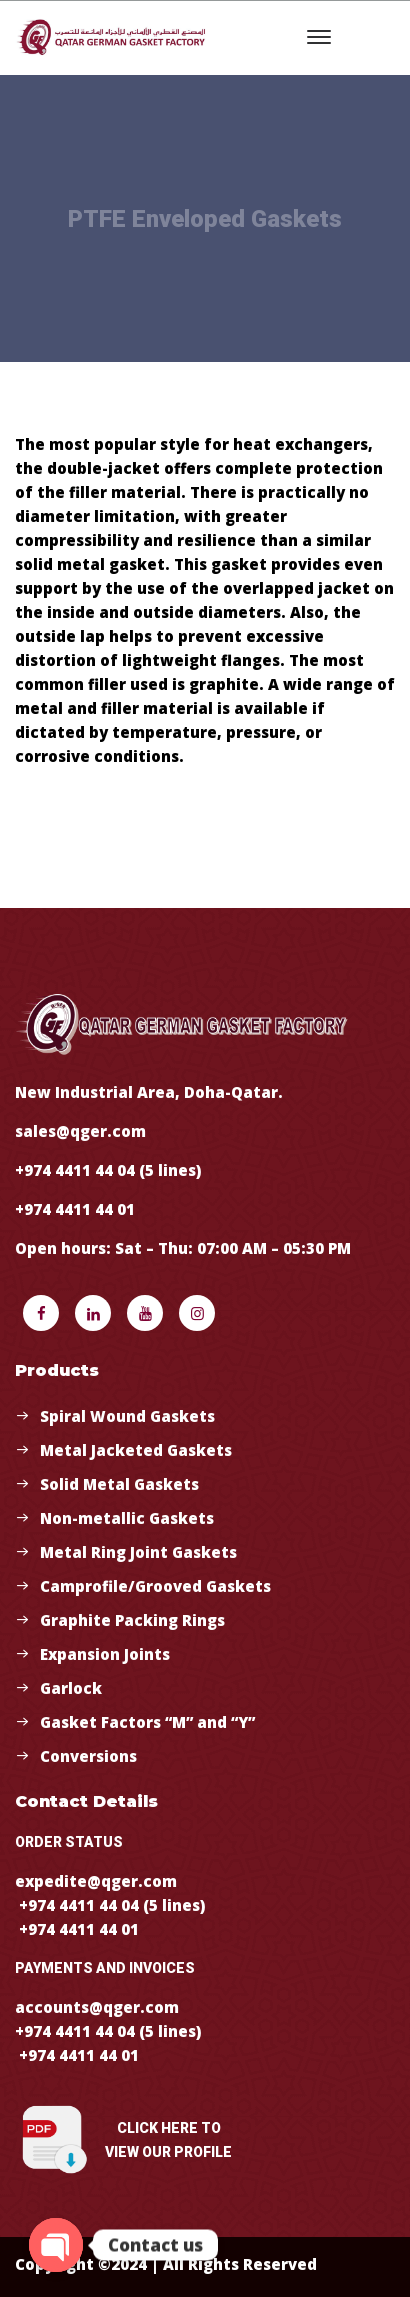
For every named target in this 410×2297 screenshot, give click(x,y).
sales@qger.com (80, 1131)
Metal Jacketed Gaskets (136, 1450)
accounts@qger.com (97, 2007)
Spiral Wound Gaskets (127, 1416)
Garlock (71, 1688)
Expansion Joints (105, 1654)
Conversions (88, 1756)
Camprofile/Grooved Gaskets (155, 1586)
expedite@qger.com (96, 1881)
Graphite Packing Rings (132, 1620)
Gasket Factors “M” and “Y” (147, 1722)
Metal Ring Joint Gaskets (138, 1552)
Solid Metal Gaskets (119, 1484)
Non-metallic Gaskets (127, 1518)
